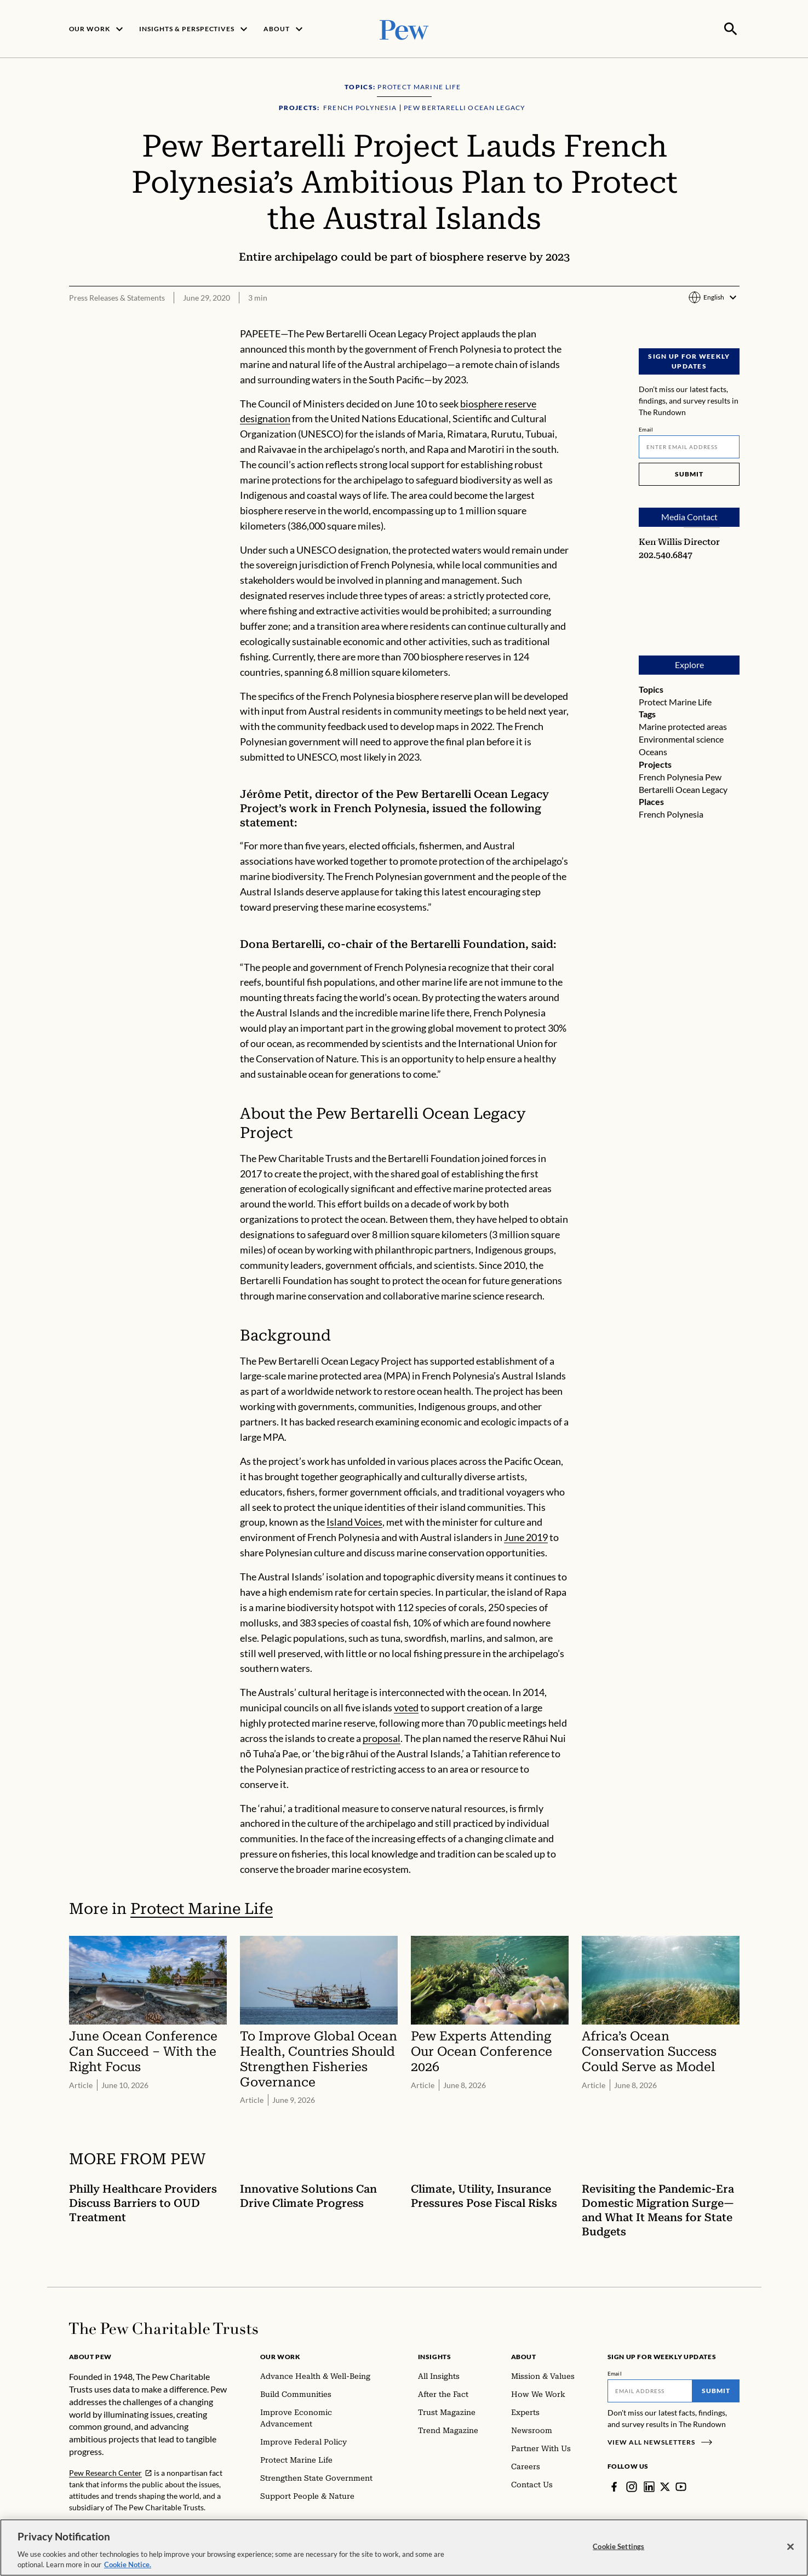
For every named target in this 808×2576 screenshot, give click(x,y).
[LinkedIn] (649, 2485)
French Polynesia (671, 776)
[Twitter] (665, 2486)
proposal (381, 1737)
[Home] (163, 2327)
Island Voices (354, 1521)
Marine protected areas (683, 725)
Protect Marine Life (675, 700)
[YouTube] (680, 2485)
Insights (434, 2355)
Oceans (653, 750)
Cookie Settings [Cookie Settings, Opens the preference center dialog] (618, 2546)
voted (406, 1706)
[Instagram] (631, 2485)
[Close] (790, 2547)
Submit (689, 473)
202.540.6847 (665, 554)
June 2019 (526, 1536)
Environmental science (681, 738)
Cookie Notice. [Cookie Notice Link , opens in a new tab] (127, 2565)
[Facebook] (614, 2485)
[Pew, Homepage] (404, 28)
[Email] (689, 445)
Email (646, 428)
